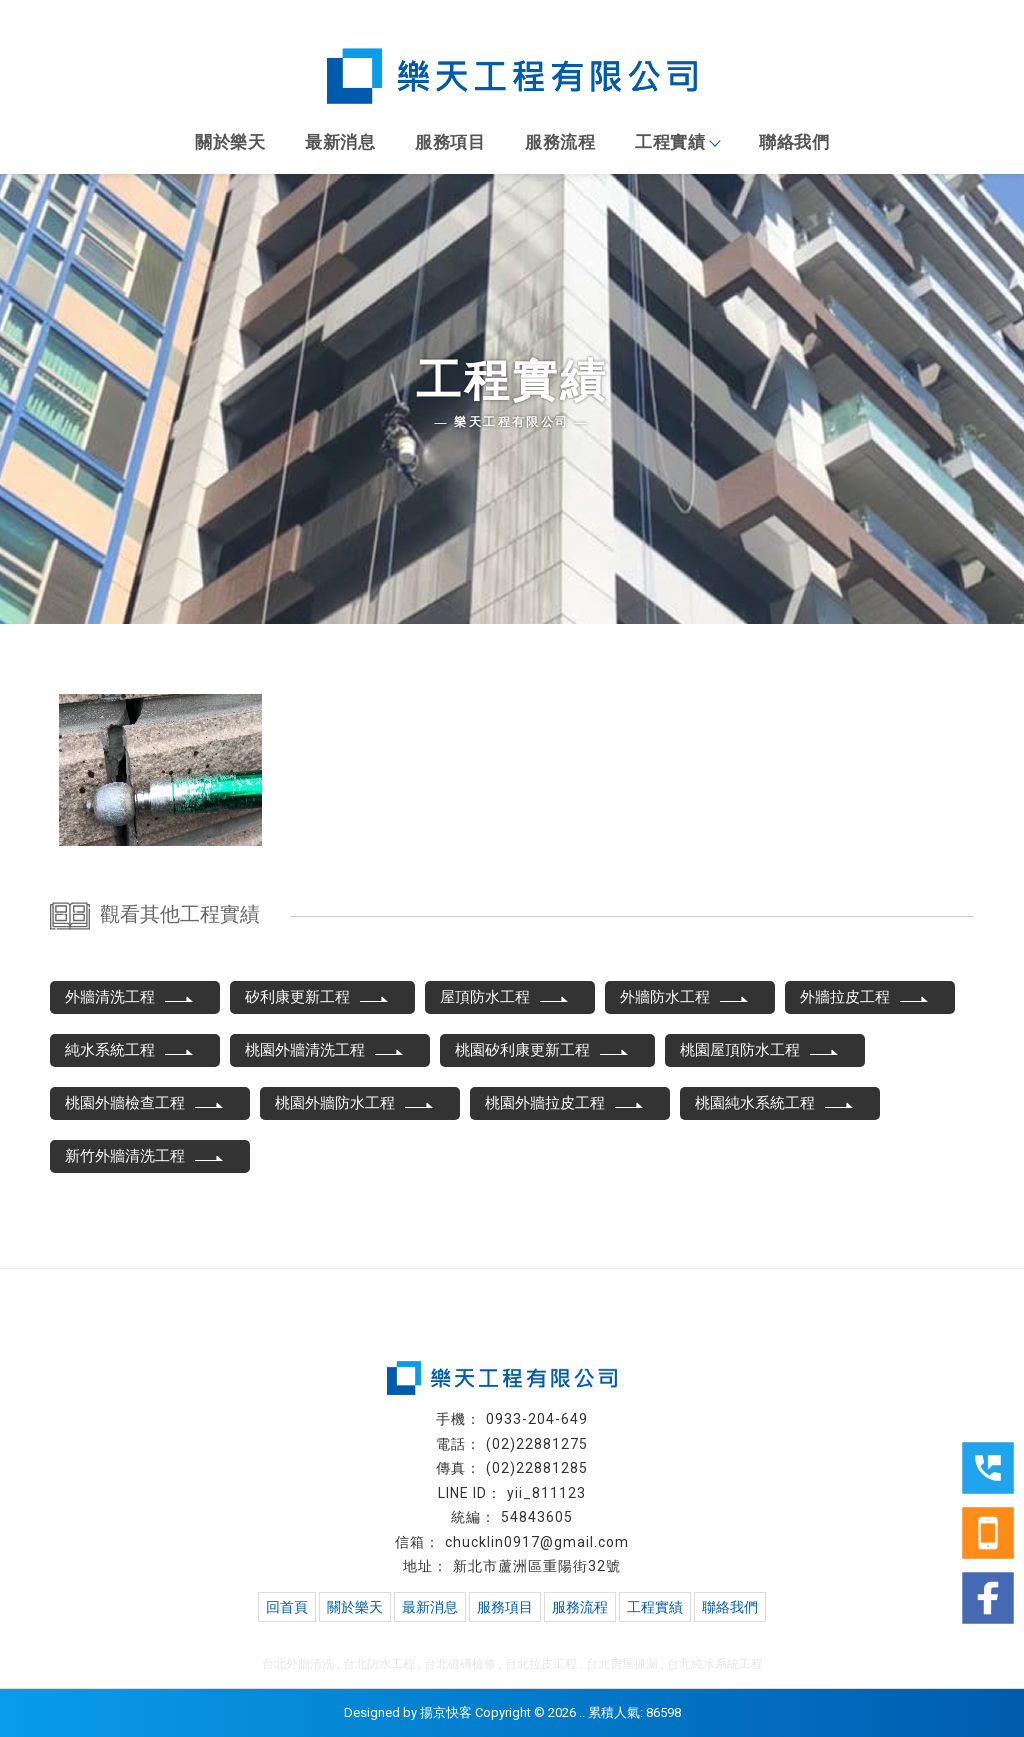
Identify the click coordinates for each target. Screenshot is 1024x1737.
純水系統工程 (130, 1050)
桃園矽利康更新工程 (542, 1050)
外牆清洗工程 (130, 997)
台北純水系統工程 (715, 1664)
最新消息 (340, 142)
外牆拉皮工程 (865, 997)
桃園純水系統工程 (775, 1103)
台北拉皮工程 (541, 1664)
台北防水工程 (379, 1664)
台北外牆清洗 (298, 1664)
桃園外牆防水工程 (355, 1103)
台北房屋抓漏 (622, 1664)
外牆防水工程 (685, 997)
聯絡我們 (794, 142)
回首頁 (287, 1607)
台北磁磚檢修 (460, 1664)
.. (582, 1712)
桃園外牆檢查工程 (145, 1103)
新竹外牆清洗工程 (145, 1156)
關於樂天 (230, 142)
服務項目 (450, 142)
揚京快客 (446, 1712)
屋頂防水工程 (505, 997)
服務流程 (560, 142)
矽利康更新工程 (317, 997)
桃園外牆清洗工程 (325, 1050)
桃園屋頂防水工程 (760, 1050)
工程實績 (677, 142)
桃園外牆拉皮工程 (565, 1103)
